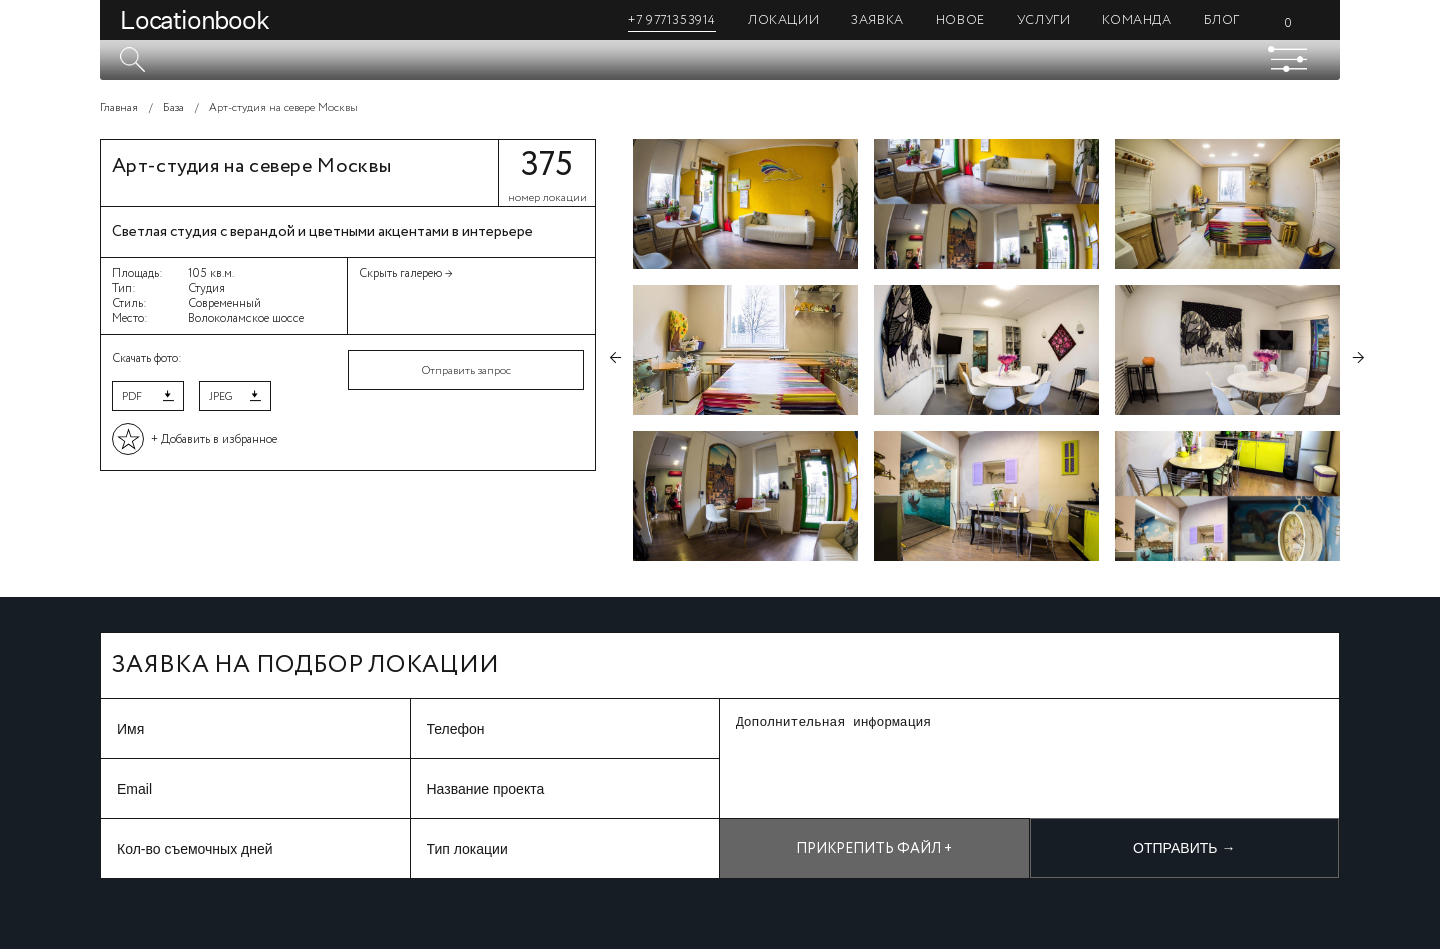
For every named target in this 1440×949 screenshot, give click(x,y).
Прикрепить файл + (874, 849)
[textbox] (720, 60)
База (173, 108)
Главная (119, 108)
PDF (132, 397)
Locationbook (194, 20)
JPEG (220, 397)
